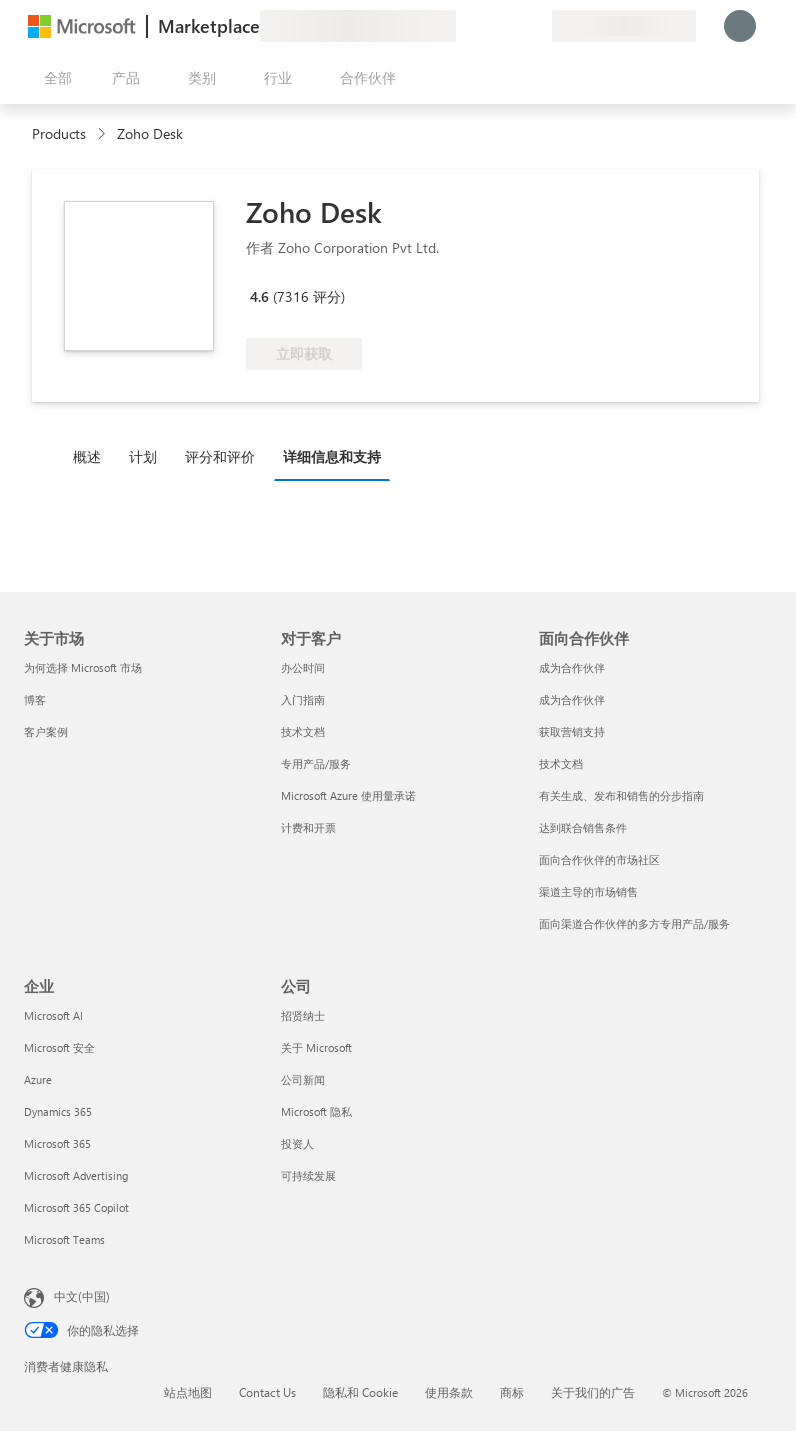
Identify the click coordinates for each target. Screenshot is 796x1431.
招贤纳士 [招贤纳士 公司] (303, 1015)
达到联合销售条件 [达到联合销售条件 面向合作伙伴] (583, 827)
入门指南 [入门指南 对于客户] (303, 699)
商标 (512, 1392)
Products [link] (59, 133)
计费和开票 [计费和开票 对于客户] (308, 827)
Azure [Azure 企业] (38, 1079)
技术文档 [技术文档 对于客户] (303, 731)
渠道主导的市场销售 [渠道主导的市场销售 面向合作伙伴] (588, 891)
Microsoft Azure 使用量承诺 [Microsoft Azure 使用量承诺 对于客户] (348, 795)
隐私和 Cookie (360, 1392)
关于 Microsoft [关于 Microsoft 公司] (316, 1047)
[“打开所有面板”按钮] (54, 78)
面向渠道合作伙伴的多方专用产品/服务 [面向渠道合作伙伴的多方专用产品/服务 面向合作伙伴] (634, 923)
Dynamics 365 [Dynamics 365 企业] (58, 1111)
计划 (143, 456)
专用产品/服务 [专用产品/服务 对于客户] (316, 763)
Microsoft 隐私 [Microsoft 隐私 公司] (316, 1111)
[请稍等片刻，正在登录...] (740, 26)
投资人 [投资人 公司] (297, 1143)
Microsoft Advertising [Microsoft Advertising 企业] (76, 1175)
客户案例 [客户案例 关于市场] (46, 731)
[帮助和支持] (488, 26)
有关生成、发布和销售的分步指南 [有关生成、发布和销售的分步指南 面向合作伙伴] (621, 795)
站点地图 (188, 1392)
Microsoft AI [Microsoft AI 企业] (53, 1015)
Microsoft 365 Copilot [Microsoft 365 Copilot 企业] (76, 1207)
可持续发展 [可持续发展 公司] (308, 1175)
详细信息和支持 (332, 456)
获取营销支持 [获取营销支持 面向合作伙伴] (572, 731)
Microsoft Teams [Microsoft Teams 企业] (64, 1239)
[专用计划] (536, 26)
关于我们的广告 (593, 1392)
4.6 (259, 296)
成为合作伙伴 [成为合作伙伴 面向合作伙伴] (572, 667)
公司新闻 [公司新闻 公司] (303, 1079)
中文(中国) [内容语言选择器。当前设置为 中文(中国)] (82, 1296)
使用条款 (449, 1392)
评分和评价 (220, 456)
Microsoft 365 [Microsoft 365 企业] (57, 1143)
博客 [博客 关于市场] (35, 699)
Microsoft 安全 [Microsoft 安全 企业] (59, 1047)
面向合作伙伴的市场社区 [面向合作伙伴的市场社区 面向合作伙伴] (599, 859)
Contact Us (267, 1392)
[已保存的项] (512, 26)
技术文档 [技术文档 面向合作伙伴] (561, 763)
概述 (87, 456)
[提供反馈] (464, 26)
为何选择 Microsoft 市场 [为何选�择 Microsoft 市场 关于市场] (83, 667)
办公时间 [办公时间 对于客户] (303, 667)
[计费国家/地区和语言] (624, 26)
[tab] (92, 456)
